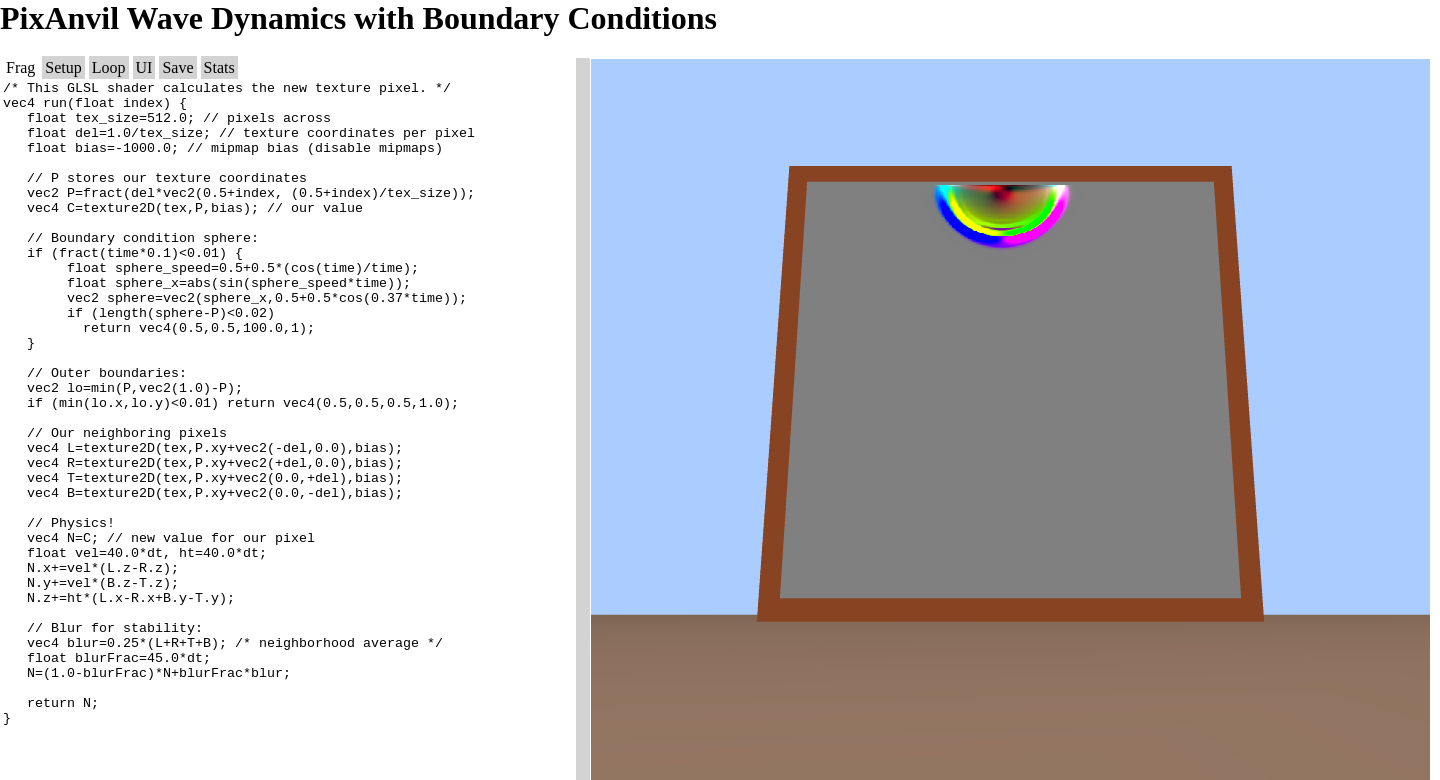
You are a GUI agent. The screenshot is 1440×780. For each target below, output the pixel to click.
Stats (219, 67)
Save (177, 67)
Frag (20, 67)
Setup (63, 67)
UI (144, 67)
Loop (109, 67)
